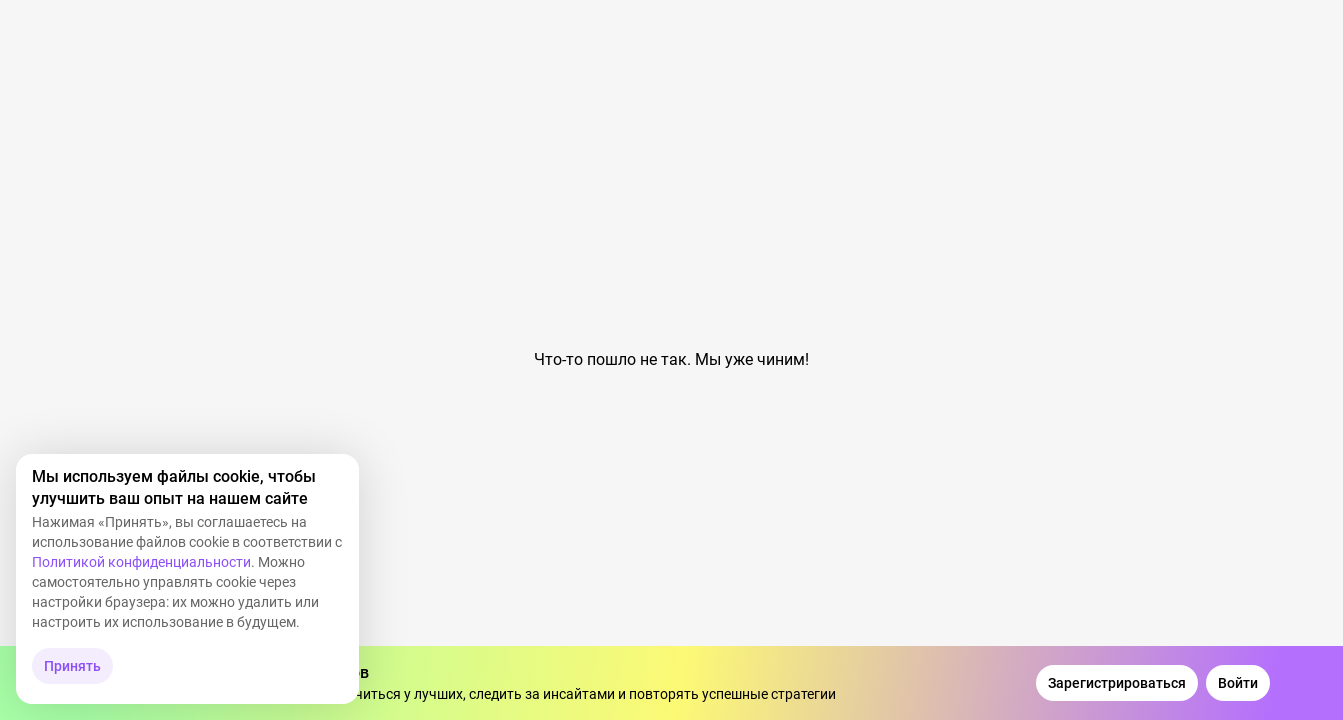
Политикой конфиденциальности (141, 562)
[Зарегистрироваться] (1117, 683)
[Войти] (1238, 683)
